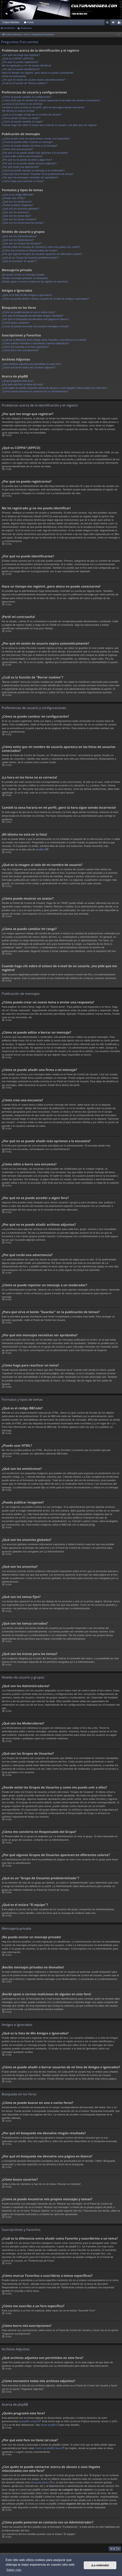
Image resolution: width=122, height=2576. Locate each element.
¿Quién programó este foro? (18, 380)
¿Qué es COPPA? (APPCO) (18, 58)
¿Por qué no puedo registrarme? (20, 62)
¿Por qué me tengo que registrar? (21, 55)
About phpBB (48, 2424)
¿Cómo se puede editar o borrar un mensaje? (27, 142)
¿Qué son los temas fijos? (16, 215)
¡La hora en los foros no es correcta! (22, 103)
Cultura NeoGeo (10, 22)
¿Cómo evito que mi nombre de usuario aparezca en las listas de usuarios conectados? (51, 100)
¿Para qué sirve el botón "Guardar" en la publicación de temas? (37, 173)
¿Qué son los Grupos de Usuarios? (22, 243)
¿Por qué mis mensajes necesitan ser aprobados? (30, 177)
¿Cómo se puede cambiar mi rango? (22, 121)
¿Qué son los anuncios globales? (20, 208)
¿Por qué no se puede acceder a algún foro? (27, 159)
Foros (31, 22)
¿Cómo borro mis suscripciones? (20, 350)
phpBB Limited (29, 2421)
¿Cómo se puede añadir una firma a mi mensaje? (29, 145)
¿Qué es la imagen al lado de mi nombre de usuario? (31, 114)
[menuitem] (107, 22)
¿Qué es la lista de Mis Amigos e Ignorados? (27, 295)
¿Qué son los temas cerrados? (19, 219)
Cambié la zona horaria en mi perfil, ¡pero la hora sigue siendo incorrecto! (43, 107)
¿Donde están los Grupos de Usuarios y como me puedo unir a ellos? (41, 246)
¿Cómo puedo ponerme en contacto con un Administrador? (35, 391)
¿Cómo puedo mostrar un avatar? (21, 118)
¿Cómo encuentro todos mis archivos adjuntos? (28, 367)
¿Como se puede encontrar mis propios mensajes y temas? (35, 326)
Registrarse (26, 28)
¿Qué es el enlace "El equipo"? (19, 261)
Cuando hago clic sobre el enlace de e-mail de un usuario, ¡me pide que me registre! (49, 125)
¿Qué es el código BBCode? (18, 194)
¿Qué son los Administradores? (19, 236)
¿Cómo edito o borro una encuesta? (22, 156)
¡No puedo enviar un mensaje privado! (23, 274)
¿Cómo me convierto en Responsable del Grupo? (30, 250)
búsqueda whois (39, 2482)
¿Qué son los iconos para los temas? (23, 222)
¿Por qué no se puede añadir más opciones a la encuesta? (35, 152)
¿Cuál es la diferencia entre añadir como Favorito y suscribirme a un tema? (44, 339)
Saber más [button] (13, 2570)
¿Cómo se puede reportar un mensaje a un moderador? (33, 170)
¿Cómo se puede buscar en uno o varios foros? (28, 312)
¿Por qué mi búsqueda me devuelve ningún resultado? (32, 315)
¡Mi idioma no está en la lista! (18, 110)
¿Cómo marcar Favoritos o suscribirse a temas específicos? (35, 343)
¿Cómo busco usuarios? (15, 322)
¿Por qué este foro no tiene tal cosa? (22, 384)
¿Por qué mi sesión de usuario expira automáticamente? (33, 79)
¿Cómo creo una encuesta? (17, 149)
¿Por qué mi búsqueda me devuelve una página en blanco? (35, 319)
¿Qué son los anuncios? (15, 212)
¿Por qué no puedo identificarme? (21, 69)
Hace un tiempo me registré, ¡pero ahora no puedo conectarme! (37, 72)
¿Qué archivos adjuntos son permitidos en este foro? (31, 363)
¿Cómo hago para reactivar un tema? (23, 181)
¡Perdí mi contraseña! (14, 76)
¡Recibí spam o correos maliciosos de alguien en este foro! (35, 281)
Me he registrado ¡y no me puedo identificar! (26, 65)
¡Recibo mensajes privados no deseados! (25, 278)
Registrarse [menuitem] (120, 23)
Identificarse (9, 28)
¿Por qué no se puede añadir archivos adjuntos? (29, 163)
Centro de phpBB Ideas (48, 2448)
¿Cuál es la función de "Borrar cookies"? (24, 83)
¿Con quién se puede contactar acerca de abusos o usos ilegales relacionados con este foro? (54, 387)
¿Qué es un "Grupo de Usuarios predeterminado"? (30, 257)
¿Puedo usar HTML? (13, 198)
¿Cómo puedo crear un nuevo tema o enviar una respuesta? (36, 138)
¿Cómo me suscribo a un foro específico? (25, 346)
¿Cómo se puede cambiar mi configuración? (27, 96)
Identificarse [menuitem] (114, 23)
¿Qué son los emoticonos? (17, 201)
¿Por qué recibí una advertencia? (20, 166)
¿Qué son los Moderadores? (18, 239)
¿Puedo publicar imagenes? (17, 205)
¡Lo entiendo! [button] (100, 2565)
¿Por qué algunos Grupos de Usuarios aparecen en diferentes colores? (42, 253)
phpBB (40, 849)
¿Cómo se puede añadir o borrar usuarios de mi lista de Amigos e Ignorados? (45, 298)
